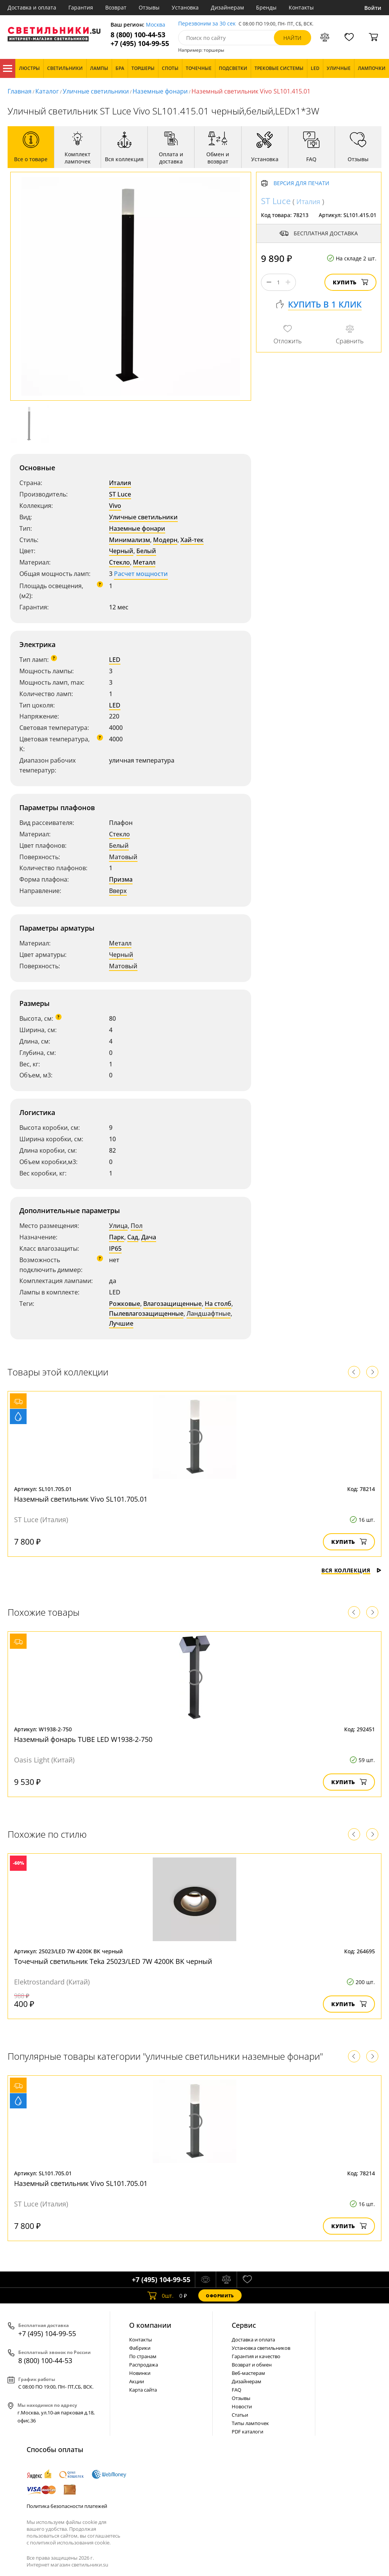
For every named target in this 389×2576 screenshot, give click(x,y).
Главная (20, 91)
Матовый (123, 857)
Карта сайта (143, 2389)
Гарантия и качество (256, 2356)
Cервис (244, 2325)
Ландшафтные (209, 1313)
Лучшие (121, 1323)
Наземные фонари (160, 91)
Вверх (118, 891)
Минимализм (129, 540)
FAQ (236, 2389)
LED (114, 659)
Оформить (220, 2295)
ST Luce (120, 494)
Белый (146, 551)
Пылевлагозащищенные (146, 1313)
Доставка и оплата (32, 7)
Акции (136, 2381)
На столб (218, 1303)
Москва (155, 25)
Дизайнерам (227, 7)
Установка (185, 7)
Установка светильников (261, 2347)
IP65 (115, 1248)
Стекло (119, 562)
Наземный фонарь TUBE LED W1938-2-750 (83, 1739)
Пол (136, 1225)
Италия (120, 483)
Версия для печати (301, 183)
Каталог (7, 68)
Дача (148, 1237)
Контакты (301, 7)
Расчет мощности (141, 573)
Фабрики (139, 2347)
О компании (150, 2325)
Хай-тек (192, 540)
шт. (160, 2295)
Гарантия (80, 7)
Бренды (266, 7)
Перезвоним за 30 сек (207, 24)
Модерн (165, 540)
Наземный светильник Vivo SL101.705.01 (80, 1499)
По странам (143, 2356)
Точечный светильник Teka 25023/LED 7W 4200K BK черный (113, 1961)
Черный (121, 551)
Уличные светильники (96, 91)
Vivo (115, 505)
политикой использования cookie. (70, 2542)
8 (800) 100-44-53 (138, 34)
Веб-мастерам (248, 2373)
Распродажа (143, 2364)
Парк (116, 1237)
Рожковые (124, 1303)
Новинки (139, 2373)
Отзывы (149, 7)
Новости (242, 2406)
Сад (132, 1237)
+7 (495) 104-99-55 (140, 43)
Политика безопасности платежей (67, 2506)
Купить (350, 282)
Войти (372, 7)
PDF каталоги (247, 2431)
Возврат (116, 7)
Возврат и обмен (252, 2364)
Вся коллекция (351, 1570)
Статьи (240, 2414)
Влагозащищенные (172, 1303)
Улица (118, 1225)
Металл (144, 562)
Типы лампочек (250, 2423)
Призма (121, 879)
